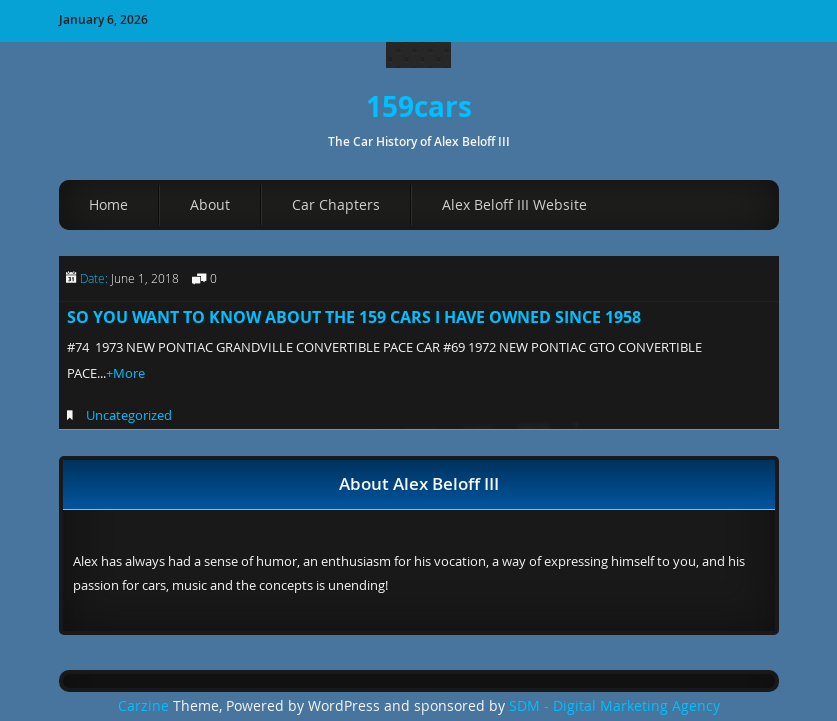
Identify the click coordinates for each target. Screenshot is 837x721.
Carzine (145, 706)
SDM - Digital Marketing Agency (614, 706)
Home (108, 204)
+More (125, 373)
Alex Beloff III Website (514, 204)
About (210, 204)
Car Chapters (336, 204)
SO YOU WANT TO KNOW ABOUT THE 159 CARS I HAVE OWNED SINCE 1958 (354, 317)
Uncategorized (129, 415)
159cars (419, 106)
